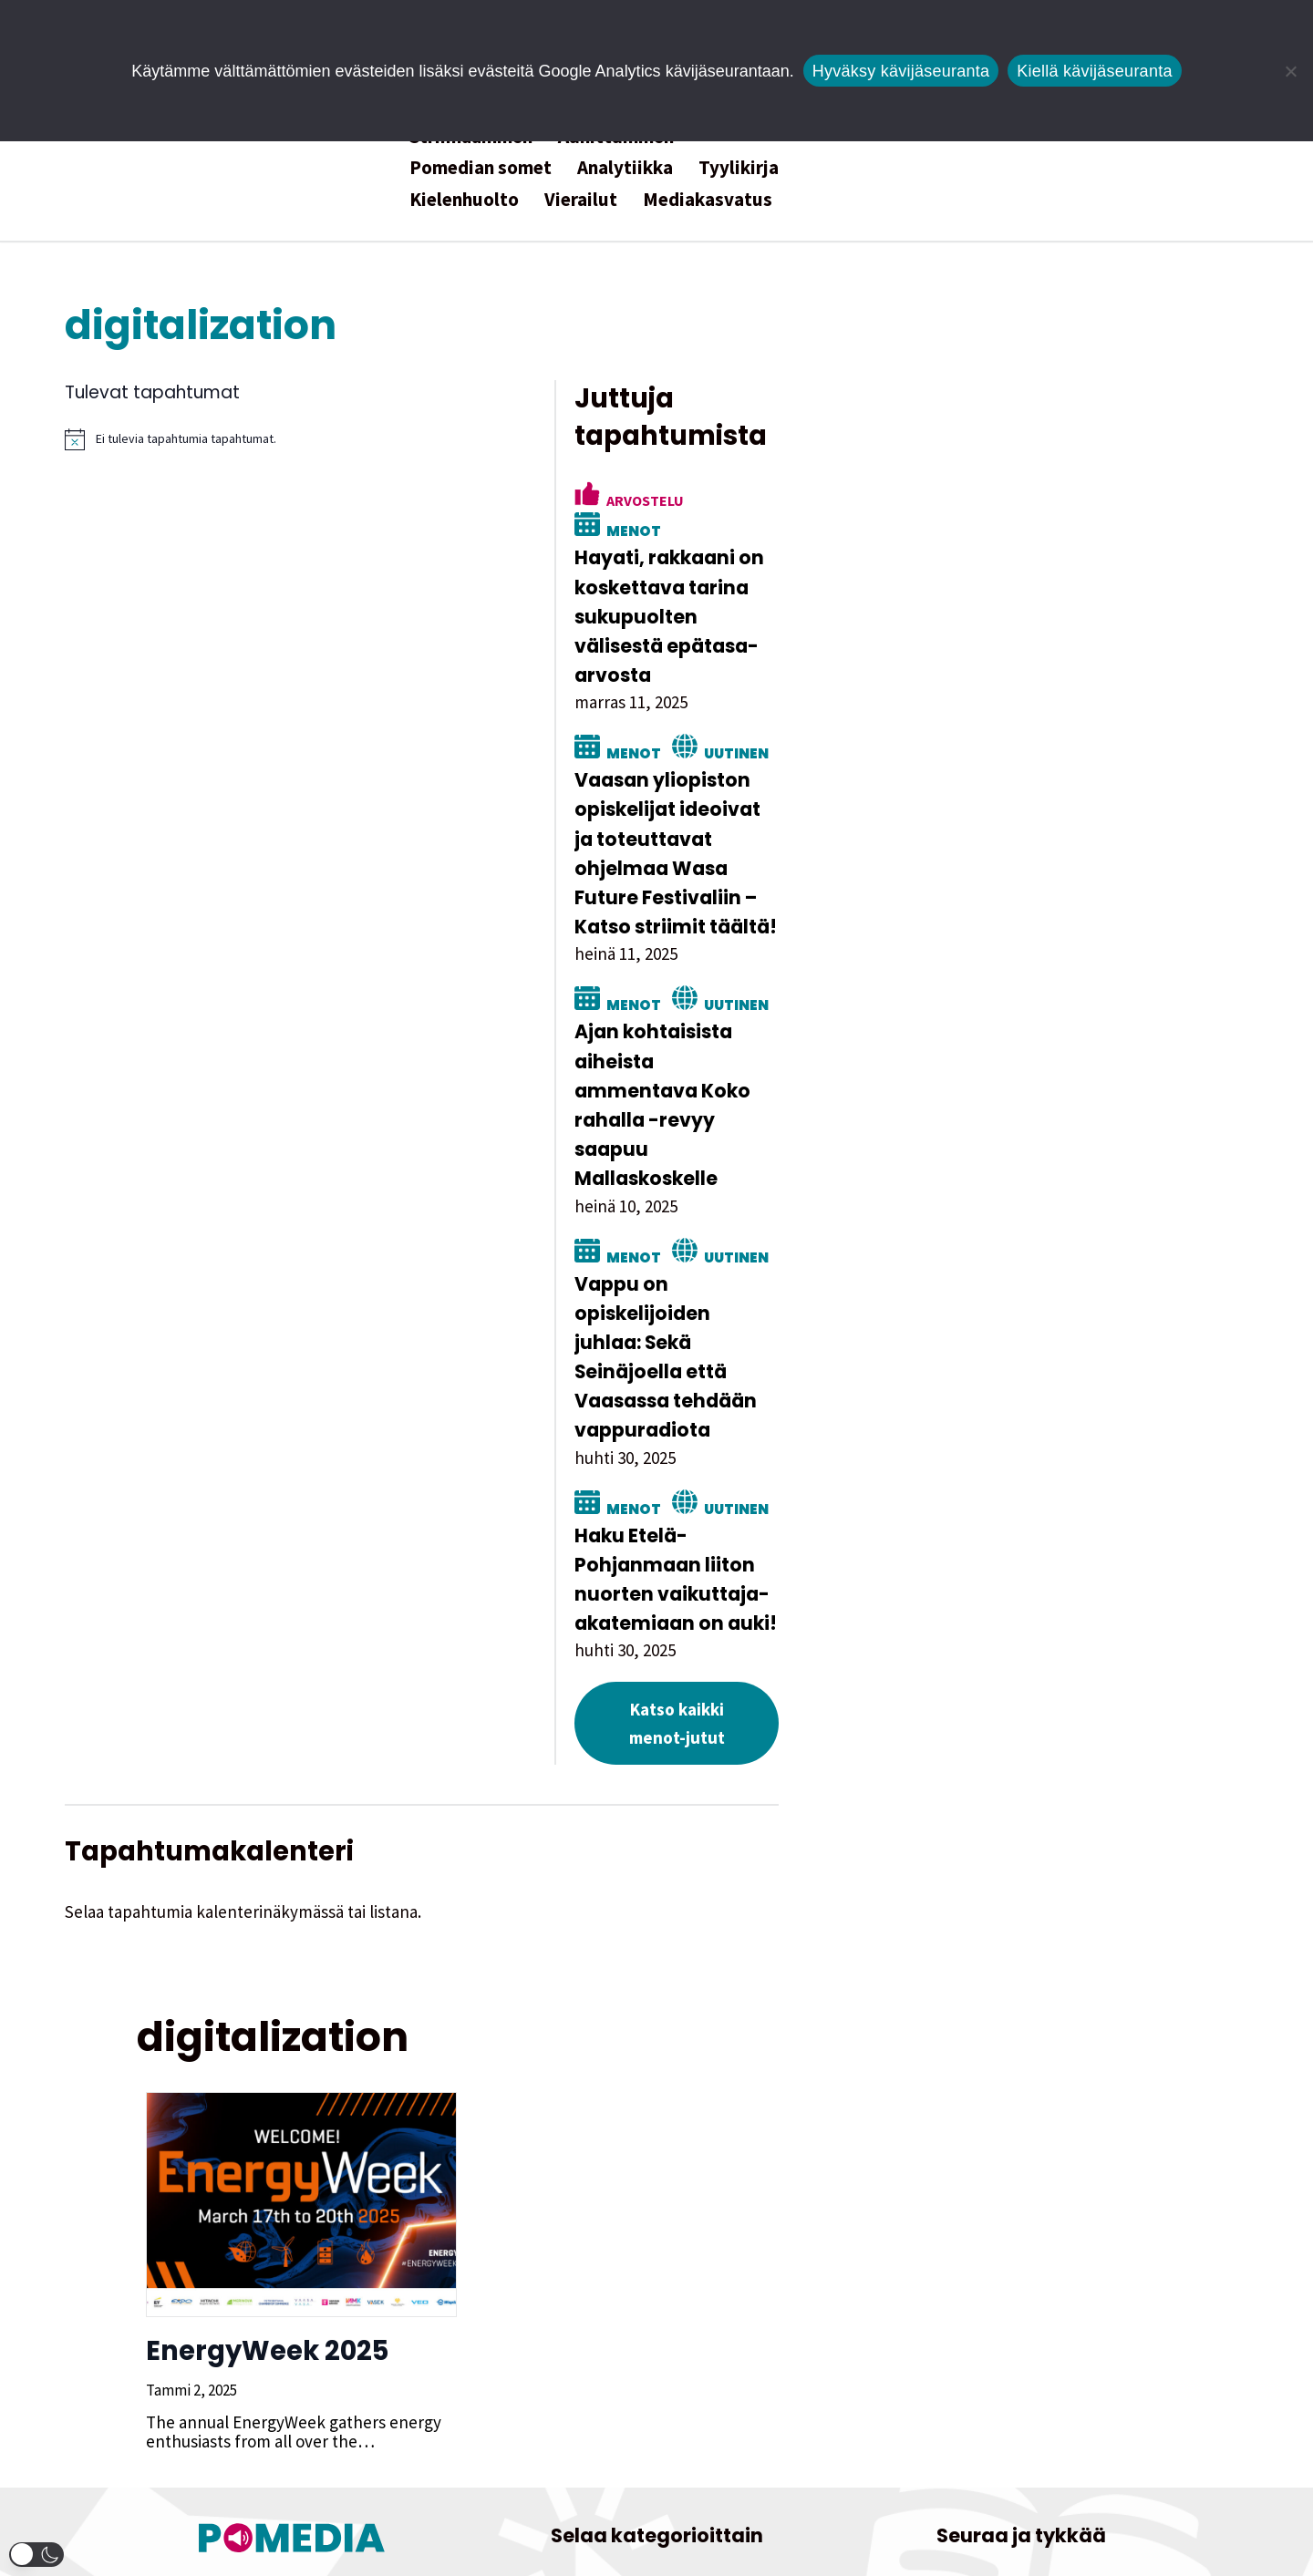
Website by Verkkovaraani (657, 2552)
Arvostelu (933, 463)
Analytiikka (625, 167)
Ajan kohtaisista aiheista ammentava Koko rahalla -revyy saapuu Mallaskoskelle (1010, 949)
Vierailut (580, 199)
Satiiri (704, 2389)
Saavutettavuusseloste (1021, 2479)
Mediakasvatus (707, 199)
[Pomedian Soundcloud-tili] (1063, 2311)
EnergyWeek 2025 (258, 2051)
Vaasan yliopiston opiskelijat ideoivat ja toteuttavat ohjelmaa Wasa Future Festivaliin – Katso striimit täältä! (1015, 742)
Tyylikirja (738, 167)
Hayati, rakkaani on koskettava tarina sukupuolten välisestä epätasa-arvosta (983, 534)
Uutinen (1024, 656)
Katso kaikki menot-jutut (986, 1437)
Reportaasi (616, 2389)
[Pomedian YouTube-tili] (1022, 2311)
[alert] (474, 439)
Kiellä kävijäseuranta (1094, 71)
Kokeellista (664, 2351)
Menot (1042, 463)
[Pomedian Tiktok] (981, 2311)
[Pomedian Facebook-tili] (1104, 2311)
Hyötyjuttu (559, 2351)
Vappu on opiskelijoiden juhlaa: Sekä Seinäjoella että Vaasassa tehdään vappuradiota (994, 1142)
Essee (647, 2313)
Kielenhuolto (464, 199)
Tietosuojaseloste (1021, 2450)
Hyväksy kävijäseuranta (901, 71)
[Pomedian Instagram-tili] (940, 2311)
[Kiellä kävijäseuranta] (1290, 71)
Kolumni (762, 2351)
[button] (36, 2554)
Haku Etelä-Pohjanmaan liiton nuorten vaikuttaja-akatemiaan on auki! (1001, 1321)
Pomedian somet (480, 167)
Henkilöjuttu (739, 2313)
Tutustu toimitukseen (292, 2427)
